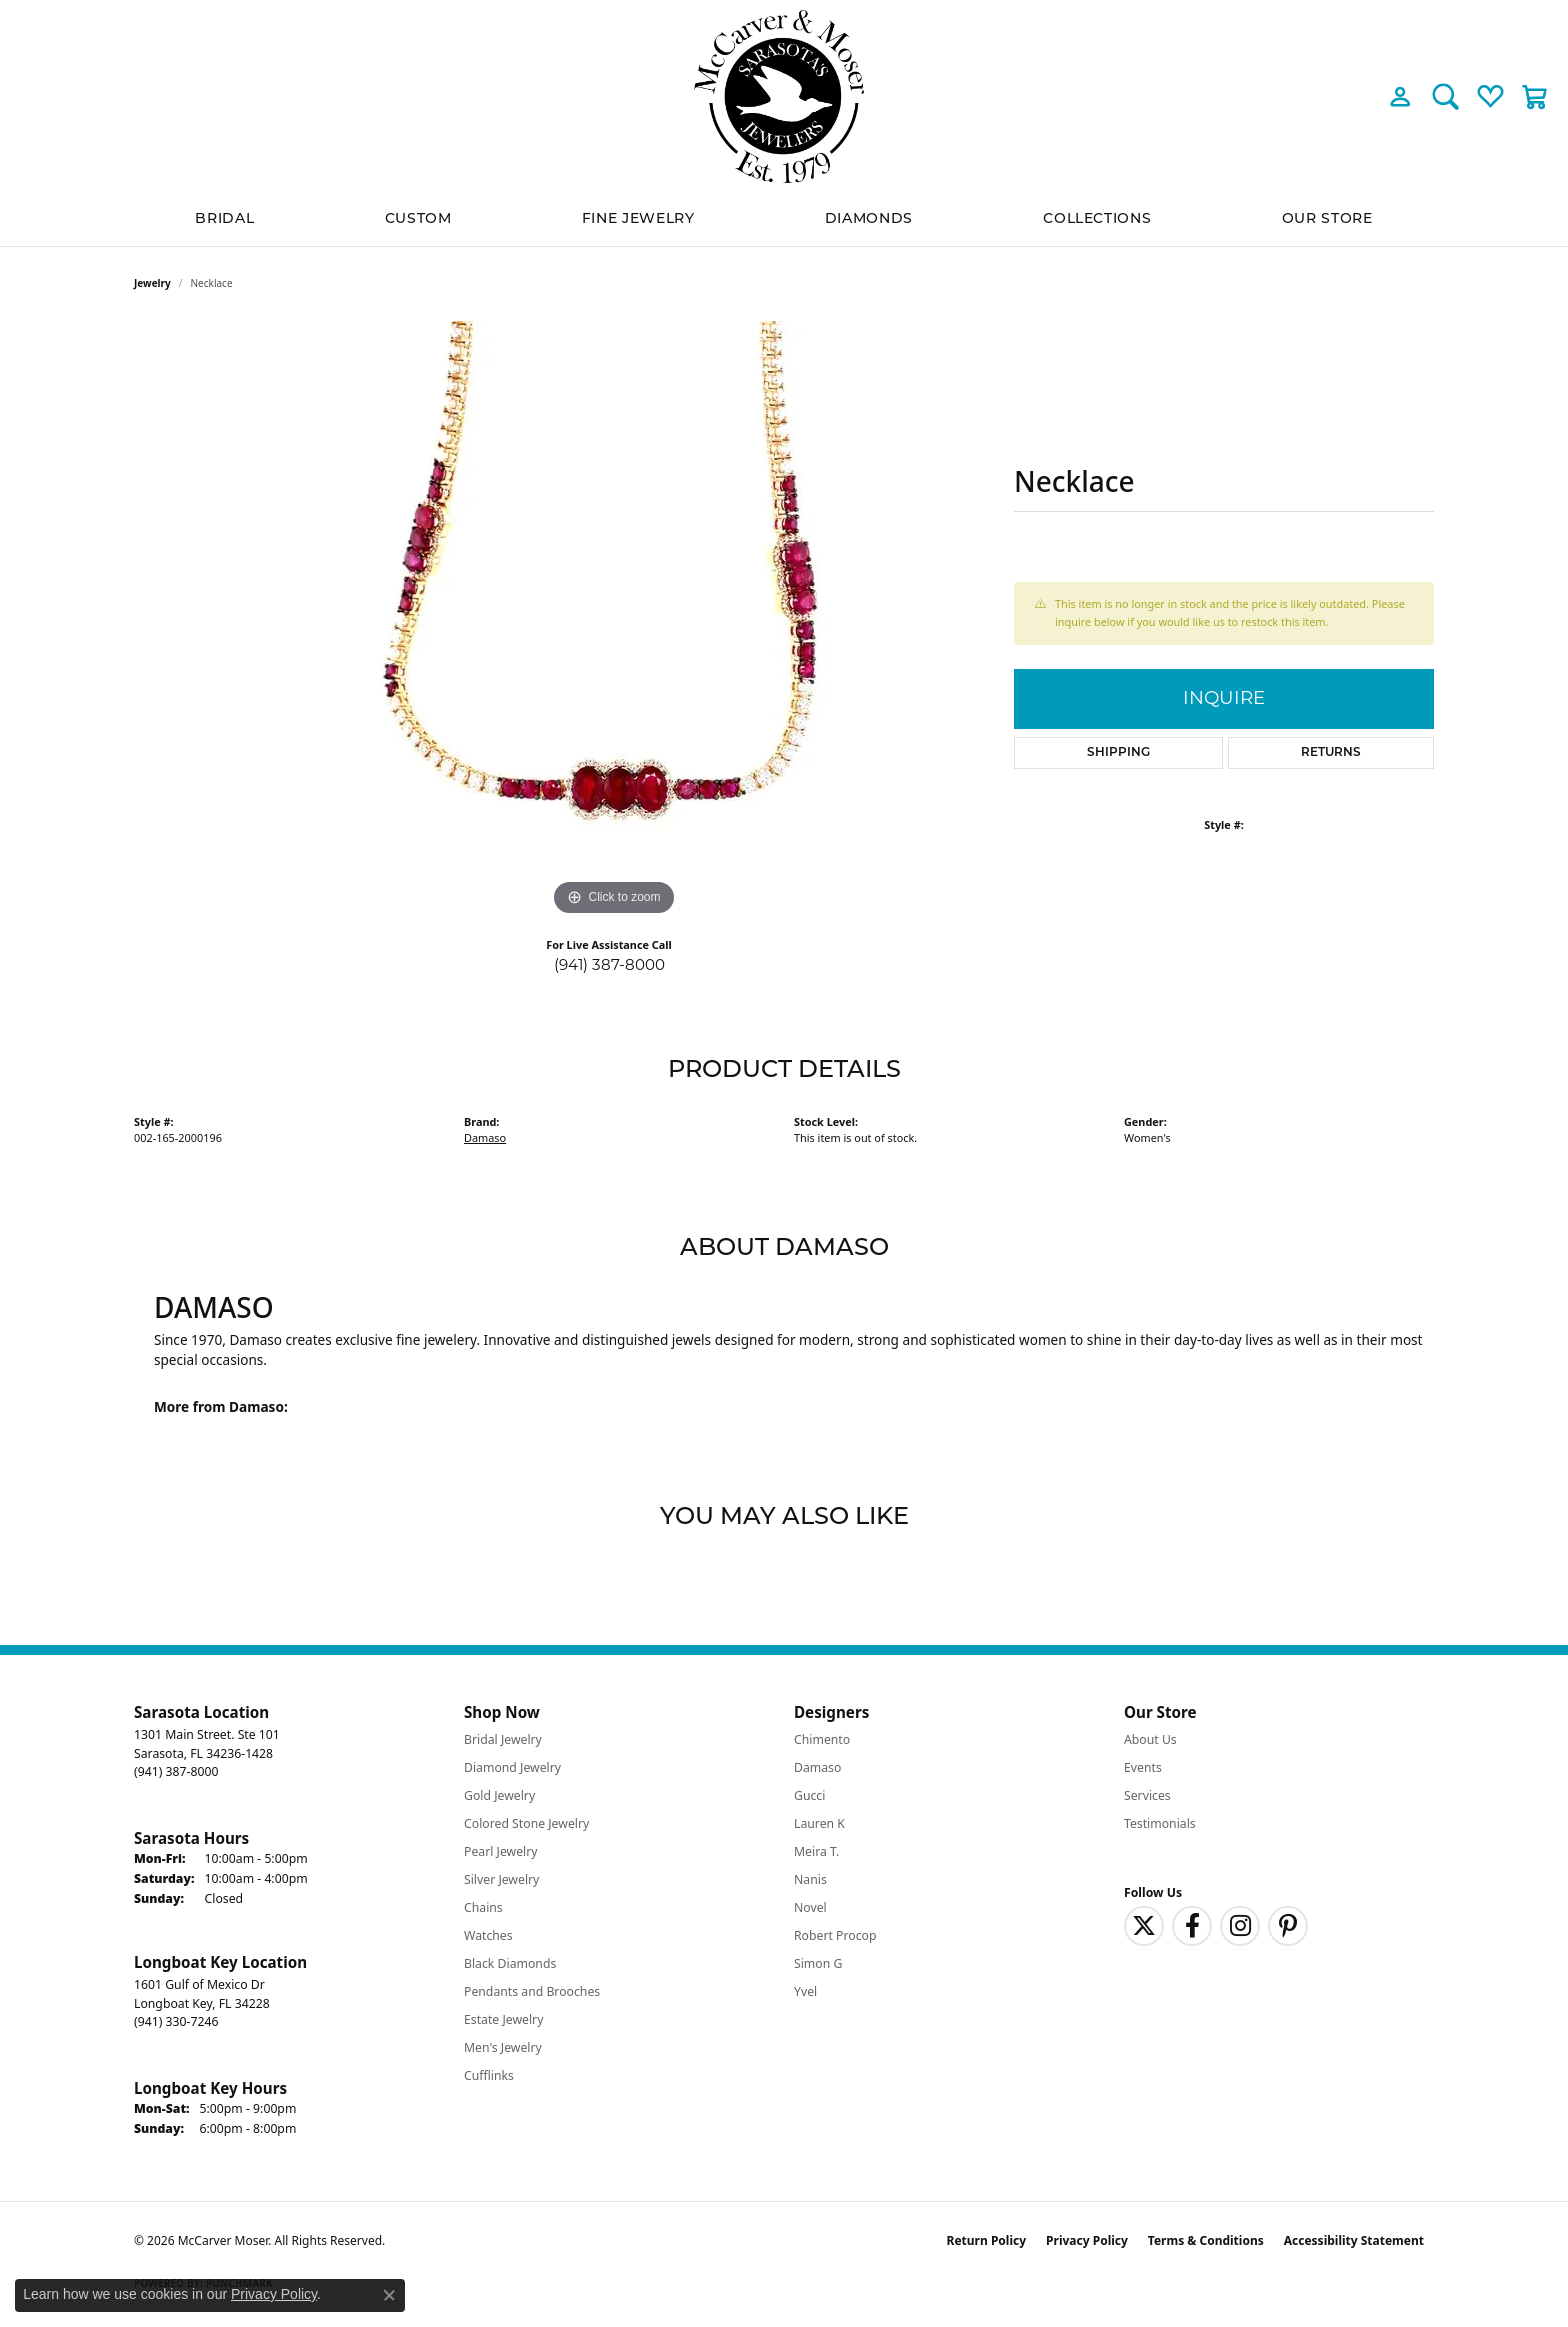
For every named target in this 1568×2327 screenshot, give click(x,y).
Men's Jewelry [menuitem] (503, 2047)
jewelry (152, 283)
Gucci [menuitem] (809, 1795)
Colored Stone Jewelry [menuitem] (526, 1823)
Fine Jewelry (638, 219)
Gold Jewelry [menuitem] (499, 1795)
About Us (1150, 1739)
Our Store (1327, 219)
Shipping (1118, 753)
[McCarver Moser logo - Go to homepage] (784, 96)
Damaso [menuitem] (817, 1767)
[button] (1400, 96)
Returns (1331, 753)
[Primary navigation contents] (784, 219)
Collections (1097, 219)
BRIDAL (224, 219)
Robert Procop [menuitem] (835, 1935)
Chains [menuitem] (483, 1907)
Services (1147, 1795)
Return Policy (987, 2240)
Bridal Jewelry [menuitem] (503, 1739)
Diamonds (869, 219)
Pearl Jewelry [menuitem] (501, 1851)
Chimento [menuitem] (822, 1739)
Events (1143, 1767)
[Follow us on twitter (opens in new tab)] (1144, 1926)
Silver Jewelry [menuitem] (501, 1879)
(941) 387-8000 (609, 964)
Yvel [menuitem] (805, 1991)
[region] (614, 621)
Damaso (485, 1137)
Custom (418, 219)
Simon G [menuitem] (818, 1963)
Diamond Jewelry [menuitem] (512, 1767)
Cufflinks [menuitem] (489, 2075)
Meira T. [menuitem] (816, 1851)
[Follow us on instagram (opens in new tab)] (1240, 1926)
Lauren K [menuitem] (819, 1823)
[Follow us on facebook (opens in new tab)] (1192, 1926)
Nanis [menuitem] (810, 1879)
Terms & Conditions (1206, 2240)
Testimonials (1160, 1823)
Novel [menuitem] (810, 1907)
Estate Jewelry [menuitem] (503, 2019)
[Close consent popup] (389, 2295)
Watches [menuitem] (488, 1935)
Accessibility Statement (1354, 2240)
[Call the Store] (176, 1771)
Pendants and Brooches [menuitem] (532, 1991)
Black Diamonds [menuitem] (510, 1963)
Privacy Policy (1087, 2240)
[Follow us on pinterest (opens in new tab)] (1288, 1926)
